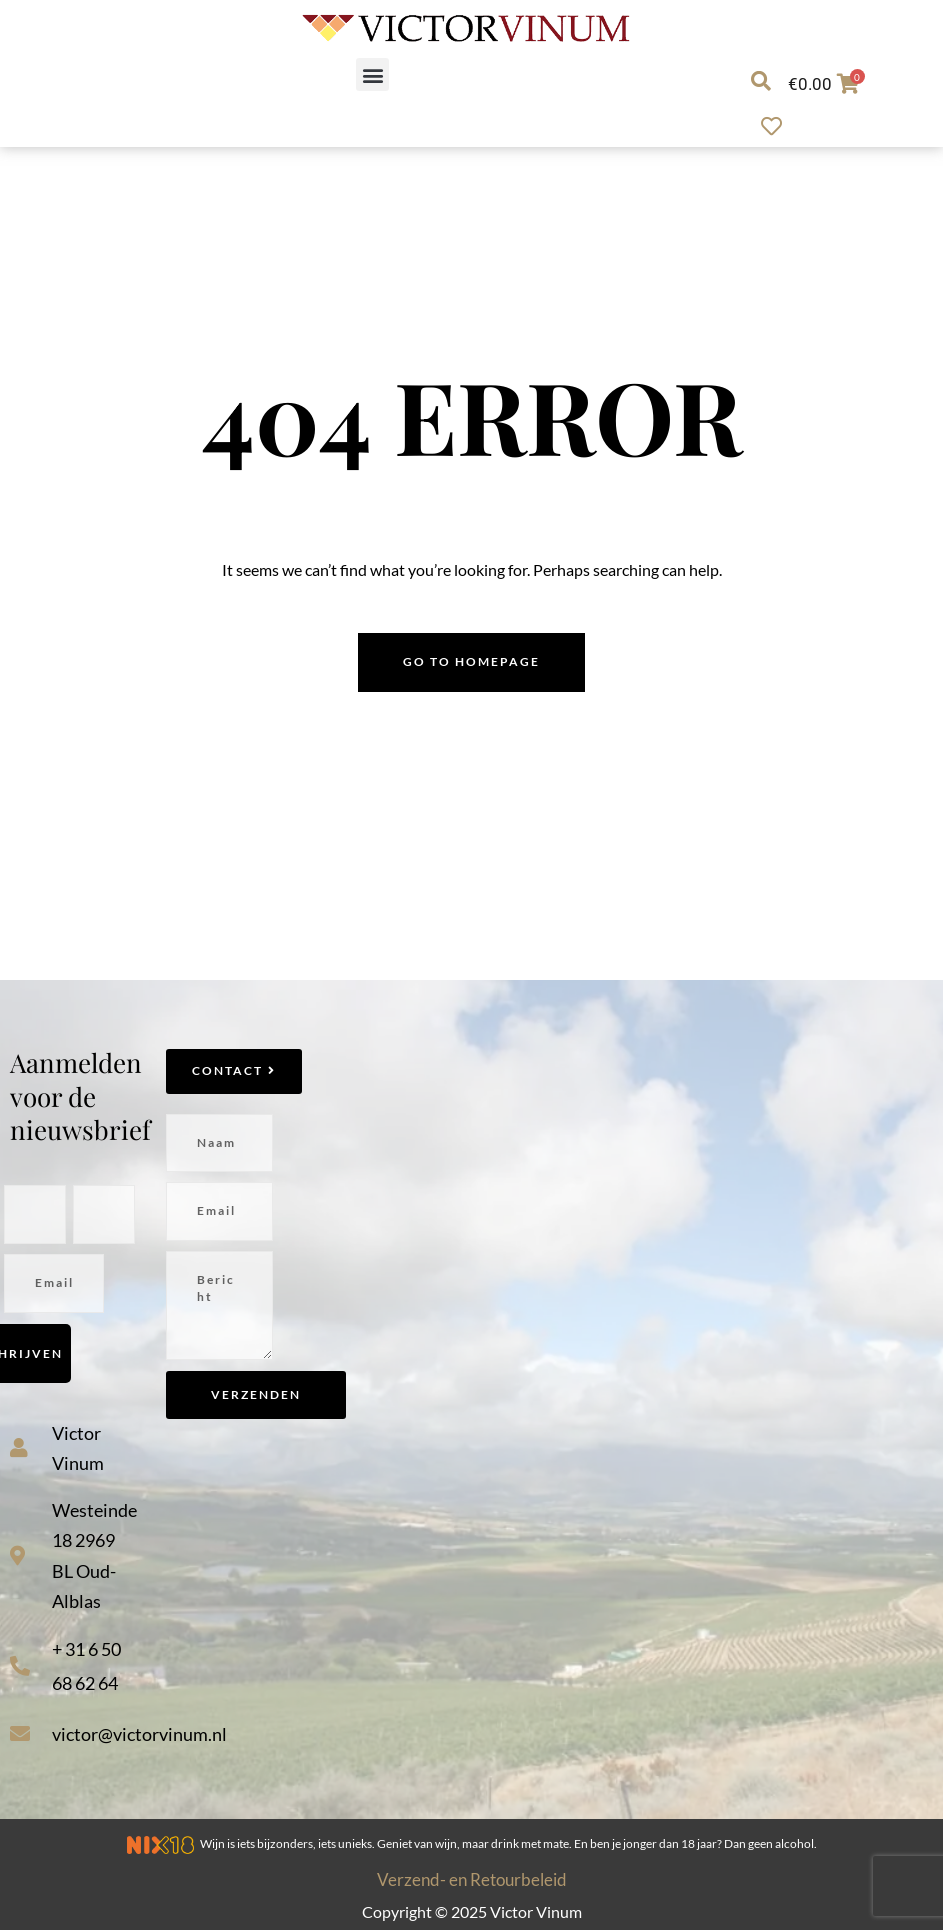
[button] (372, 74)
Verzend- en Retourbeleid (472, 1879)
